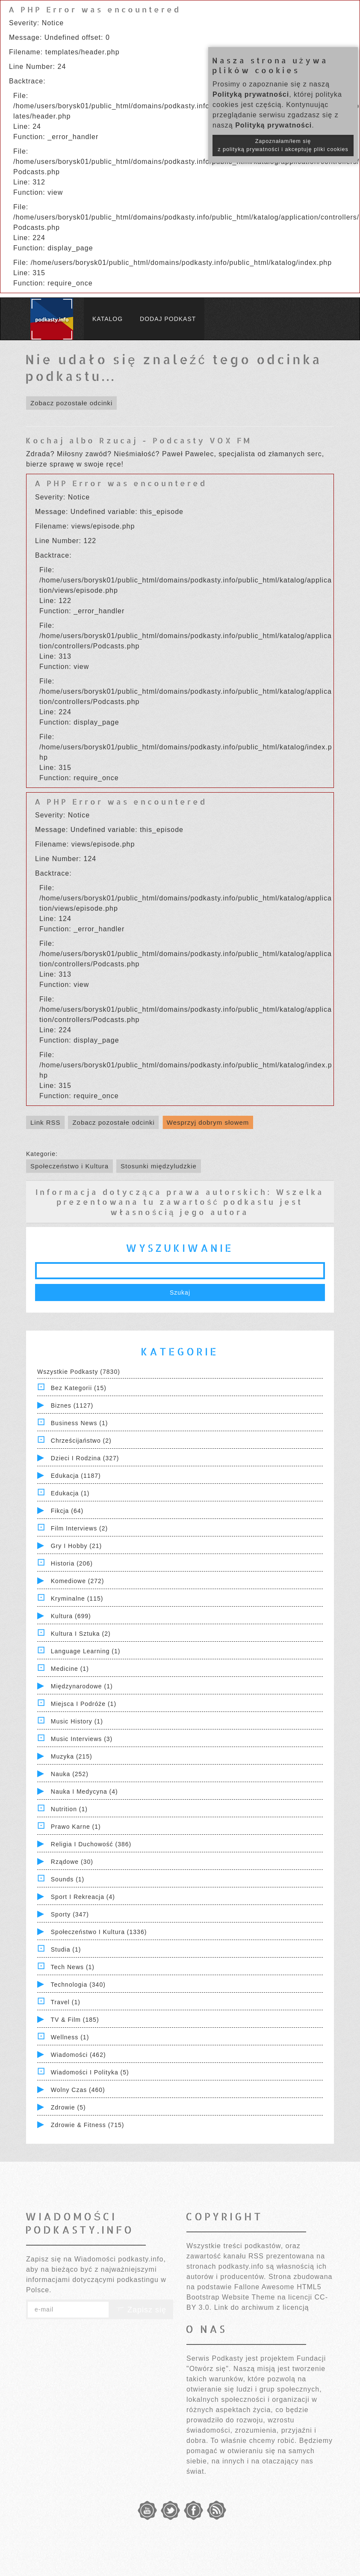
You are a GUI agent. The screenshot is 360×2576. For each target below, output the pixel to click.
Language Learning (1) (86, 1651)
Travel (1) (65, 2002)
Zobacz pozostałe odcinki (71, 403)
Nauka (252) (70, 1774)
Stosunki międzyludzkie (159, 1166)
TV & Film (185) (75, 2019)
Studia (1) (66, 1949)
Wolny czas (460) (78, 2089)
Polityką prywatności (250, 94)
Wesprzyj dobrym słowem (208, 1122)
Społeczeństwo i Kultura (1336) (99, 1931)
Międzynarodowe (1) (82, 1686)
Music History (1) (77, 1721)
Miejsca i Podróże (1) (83, 1703)
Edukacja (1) (70, 1493)
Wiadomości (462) (78, 2054)
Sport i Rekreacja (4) (83, 1896)
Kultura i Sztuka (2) (81, 1633)
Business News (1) (79, 1423)
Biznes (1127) (72, 1405)
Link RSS (45, 1122)
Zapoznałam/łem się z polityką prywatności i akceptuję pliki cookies (283, 145)
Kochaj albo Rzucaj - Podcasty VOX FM (139, 440)
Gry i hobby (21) (76, 1545)
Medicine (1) (70, 1668)
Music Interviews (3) (81, 1738)
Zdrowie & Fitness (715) (87, 2124)
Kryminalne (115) (77, 1598)
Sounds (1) (67, 1879)
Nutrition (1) (69, 1809)
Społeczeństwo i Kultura (69, 1166)
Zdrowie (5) (68, 2107)
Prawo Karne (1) (76, 1826)
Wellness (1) (70, 2037)
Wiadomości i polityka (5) (90, 2072)
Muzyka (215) (71, 1756)
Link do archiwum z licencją (261, 2307)
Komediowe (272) (77, 1581)
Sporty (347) (70, 1914)
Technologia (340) (78, 1984)
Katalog (107, 318)
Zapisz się (141, 2310)
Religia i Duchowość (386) (91, 1844)
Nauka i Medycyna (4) (84, 1791)
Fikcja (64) (67, 1510)
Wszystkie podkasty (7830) (78, 1371)
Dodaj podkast (168, 318)
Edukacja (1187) (76, 1475)
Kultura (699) (71, 1616)
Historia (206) (72, 1563)
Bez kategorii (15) (78, 1388)
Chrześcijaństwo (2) (81, 1440)
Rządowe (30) (72, 1861)
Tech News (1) (72, 1967)
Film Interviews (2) (79, 1528)
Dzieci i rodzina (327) (85, 1458)
